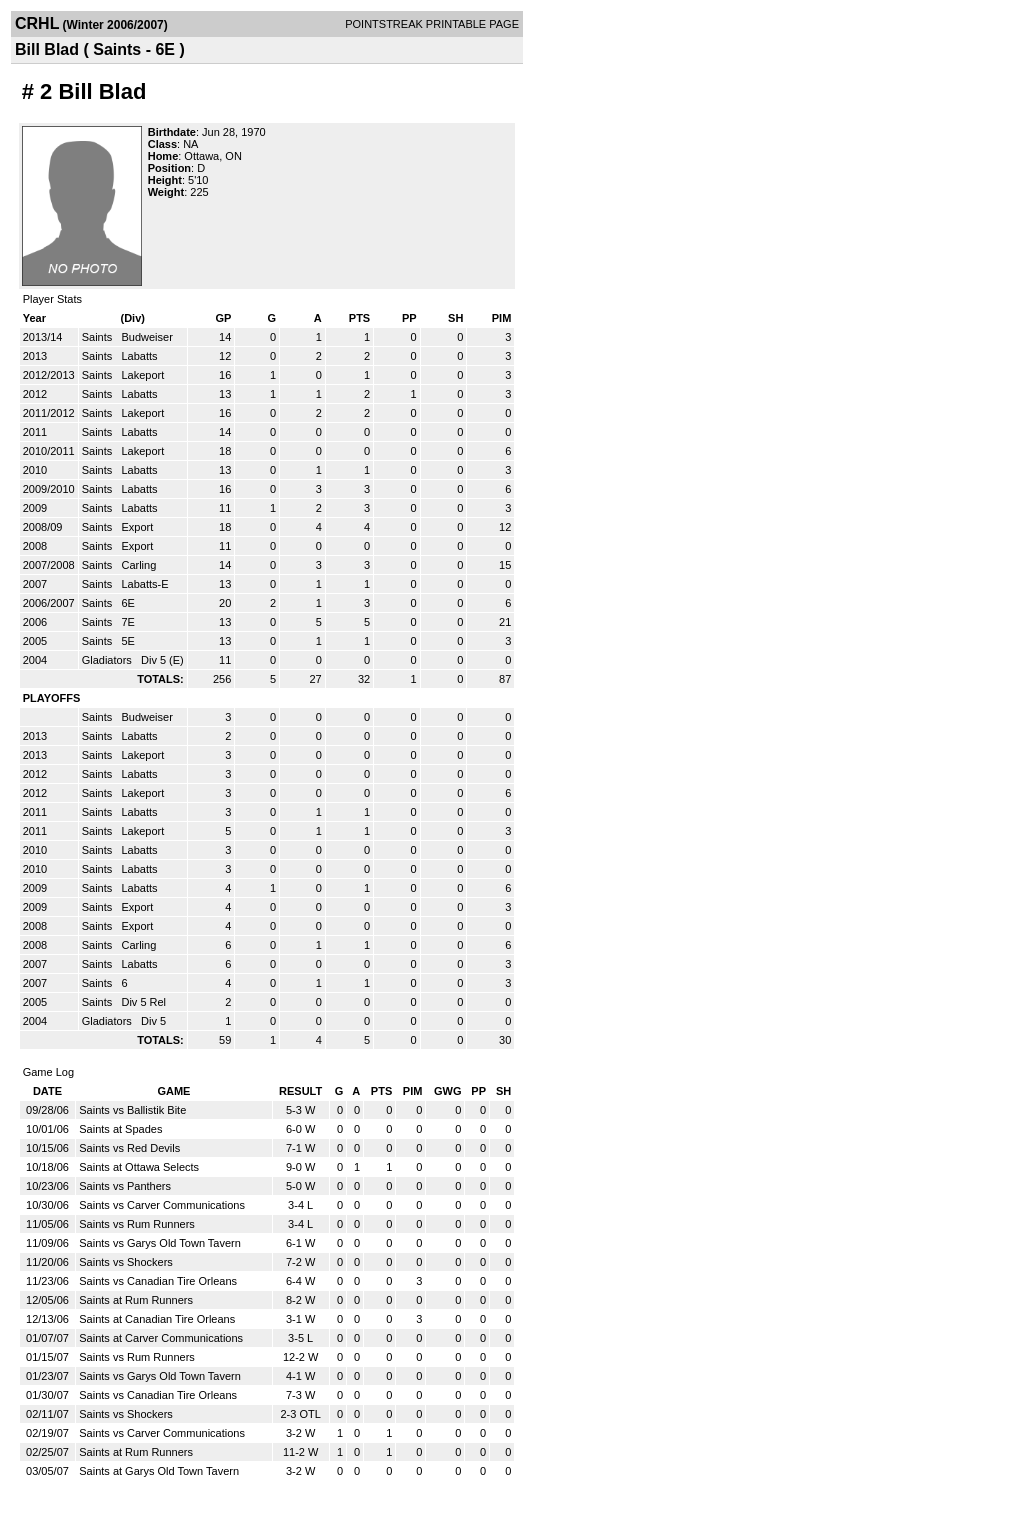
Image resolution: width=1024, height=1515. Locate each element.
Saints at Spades (120, 1129)
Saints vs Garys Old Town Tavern (160, 1243)
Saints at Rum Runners (136, 1300)
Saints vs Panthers (125, 1186)
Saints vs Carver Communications (162, 1205)
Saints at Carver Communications (161, 1338)
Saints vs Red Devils (129, 1148)
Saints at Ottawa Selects (139, 1167)
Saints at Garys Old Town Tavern (159, 1471)
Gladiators (108, 660)
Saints (99, 337)
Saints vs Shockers (126, 1262)
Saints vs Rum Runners (137, 1224)
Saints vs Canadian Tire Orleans (158, 1281)
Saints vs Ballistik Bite (132, 1110)
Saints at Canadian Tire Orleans (157, 1319)
